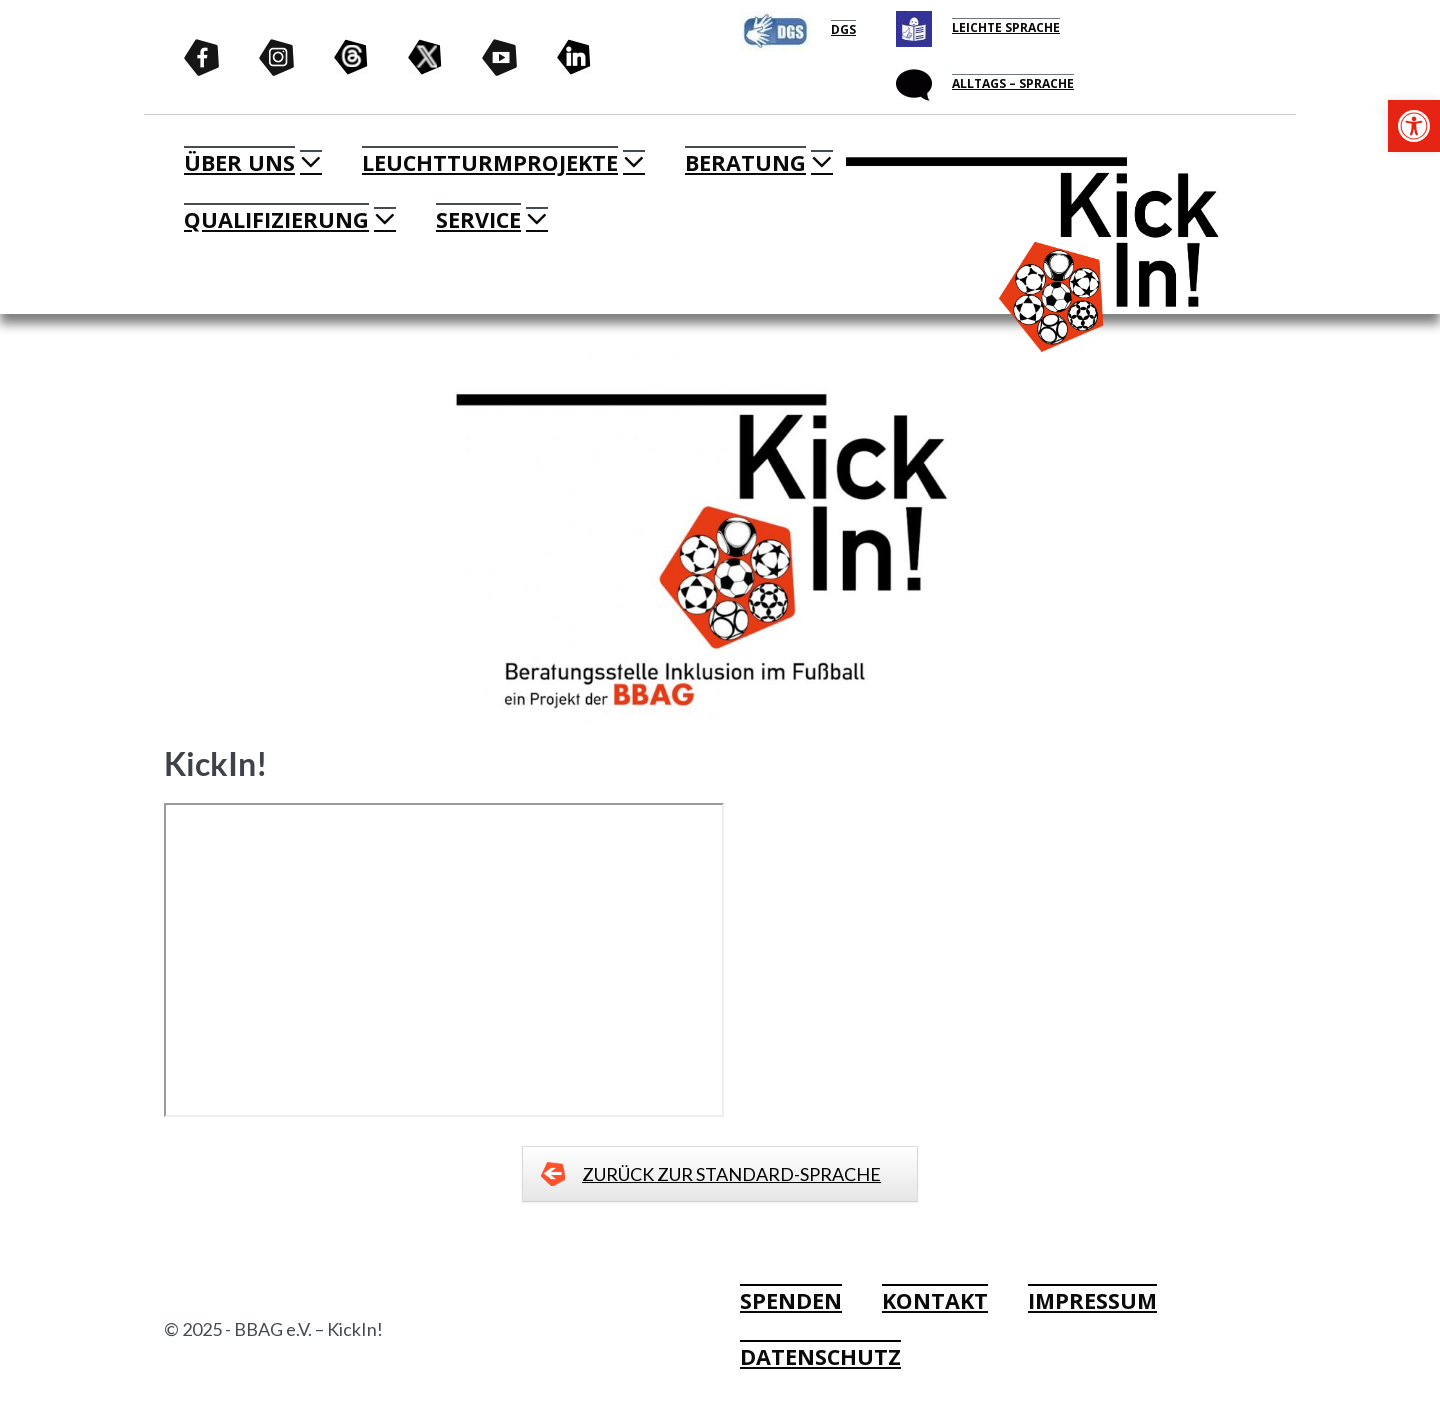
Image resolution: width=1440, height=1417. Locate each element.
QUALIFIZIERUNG (276, 219)
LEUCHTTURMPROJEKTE (490, 162)
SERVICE (478, 219)
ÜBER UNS (239, 162)
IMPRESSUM (1092, 1300)
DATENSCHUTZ (820, 1356)
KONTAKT (935, 1300)
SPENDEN (791, 1300)
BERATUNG (745, 162)
